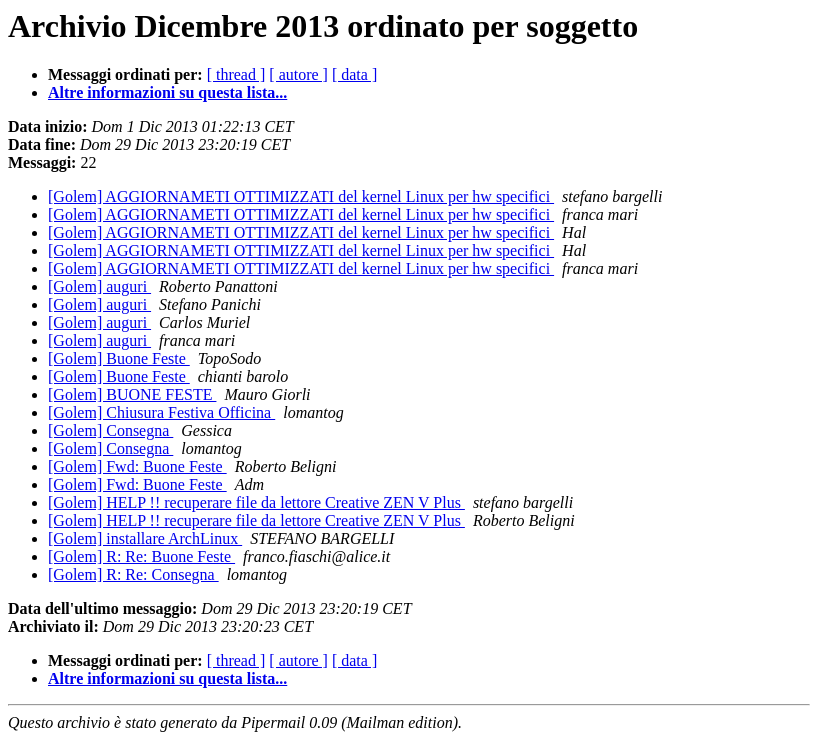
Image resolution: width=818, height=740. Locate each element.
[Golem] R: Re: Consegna (133, 574)
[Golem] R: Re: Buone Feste (141, 556)
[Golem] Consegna (110, 430)
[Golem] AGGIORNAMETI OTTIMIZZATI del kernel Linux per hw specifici (301, 196)
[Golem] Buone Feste (119, 358)
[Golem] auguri (99, 286)
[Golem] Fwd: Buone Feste (137, 466)
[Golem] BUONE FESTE (132, 394)
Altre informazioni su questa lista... (167, 92)
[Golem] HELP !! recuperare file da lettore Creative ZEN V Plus (256, 502)
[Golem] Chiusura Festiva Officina (161, 412)
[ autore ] (298, 74)
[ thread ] (236, 74)
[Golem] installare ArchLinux (145, 538)
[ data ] (354, 74)
